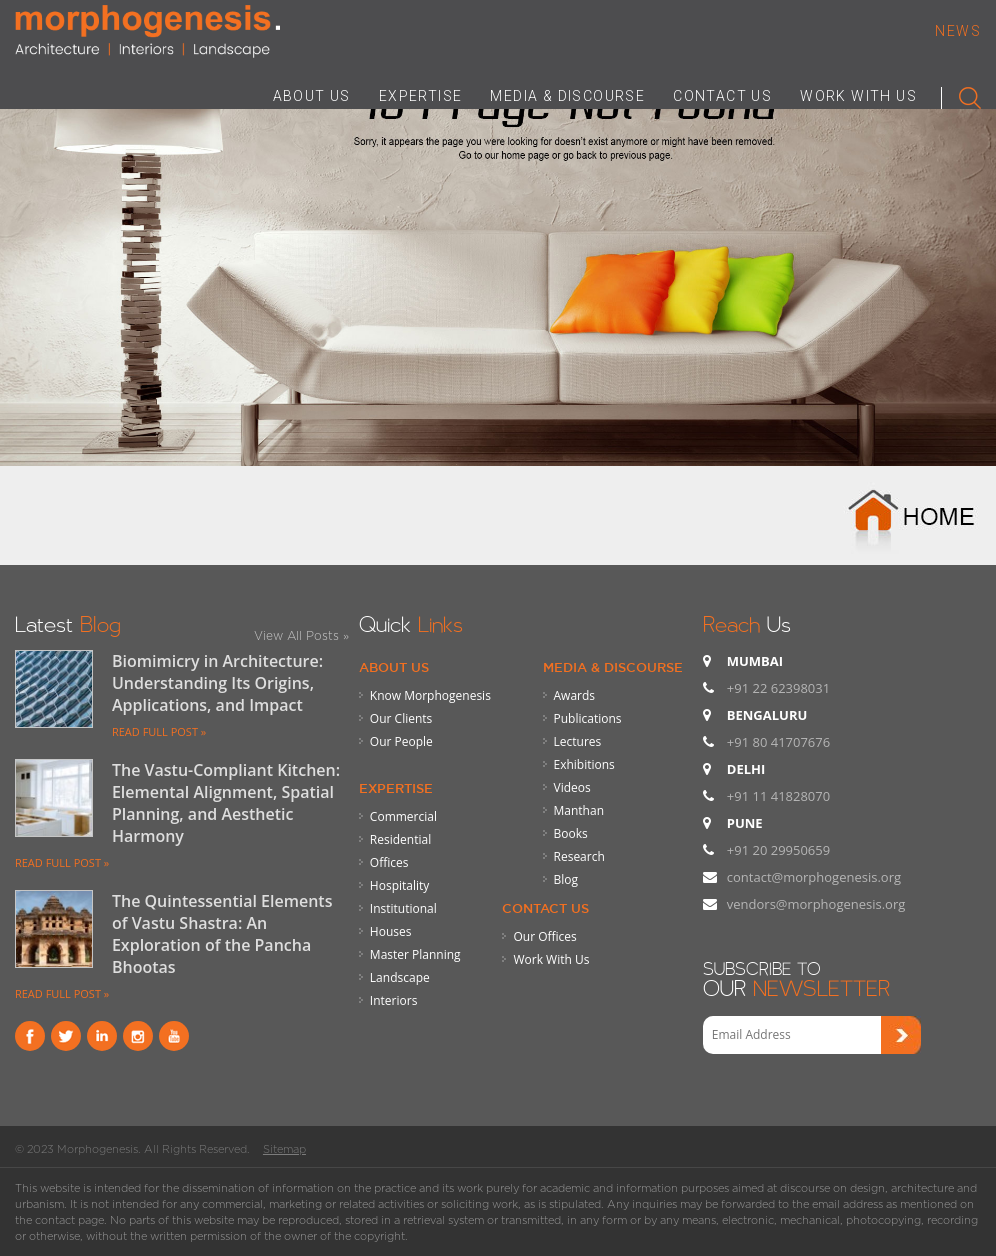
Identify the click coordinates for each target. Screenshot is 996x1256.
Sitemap (284, 1149)
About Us (394, 667)
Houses (391, 931)
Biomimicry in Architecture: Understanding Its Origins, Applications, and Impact (217, 683)
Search (961, 94)
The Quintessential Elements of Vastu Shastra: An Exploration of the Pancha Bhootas (222, 934)
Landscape (400, 977)
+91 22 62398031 (778, 688)
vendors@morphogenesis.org (816, 904)
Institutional (403, 908)
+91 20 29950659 (778, 850)
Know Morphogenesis (430, 695)
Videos (572, 787)
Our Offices (544, 936)
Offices (389, 862)
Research (579, 856)
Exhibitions (584, 764)
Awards (575, 695)
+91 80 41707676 (778, 742)
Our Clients (401, 718)
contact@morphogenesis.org (814, 877)
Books (571, 833)
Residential (400, 839)
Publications (588, 718)
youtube (174, 1036)
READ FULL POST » (159, 731)
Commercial (403, 816)
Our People (401, 741)
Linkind (102, 1036)
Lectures (578, 741)
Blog (566, 879)
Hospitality (399, 885)
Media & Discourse (613, 667)
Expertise (396, 788)
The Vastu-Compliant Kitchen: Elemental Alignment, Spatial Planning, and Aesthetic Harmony (226, 803)
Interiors (394, 1000)
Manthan (579, 810)
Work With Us (551, 959)
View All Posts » (301, 635)
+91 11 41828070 (778, 796)
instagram (138, 1036)
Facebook (30, 1036)
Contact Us (545, 908)
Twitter (66, 1036)
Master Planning (415, 954)
